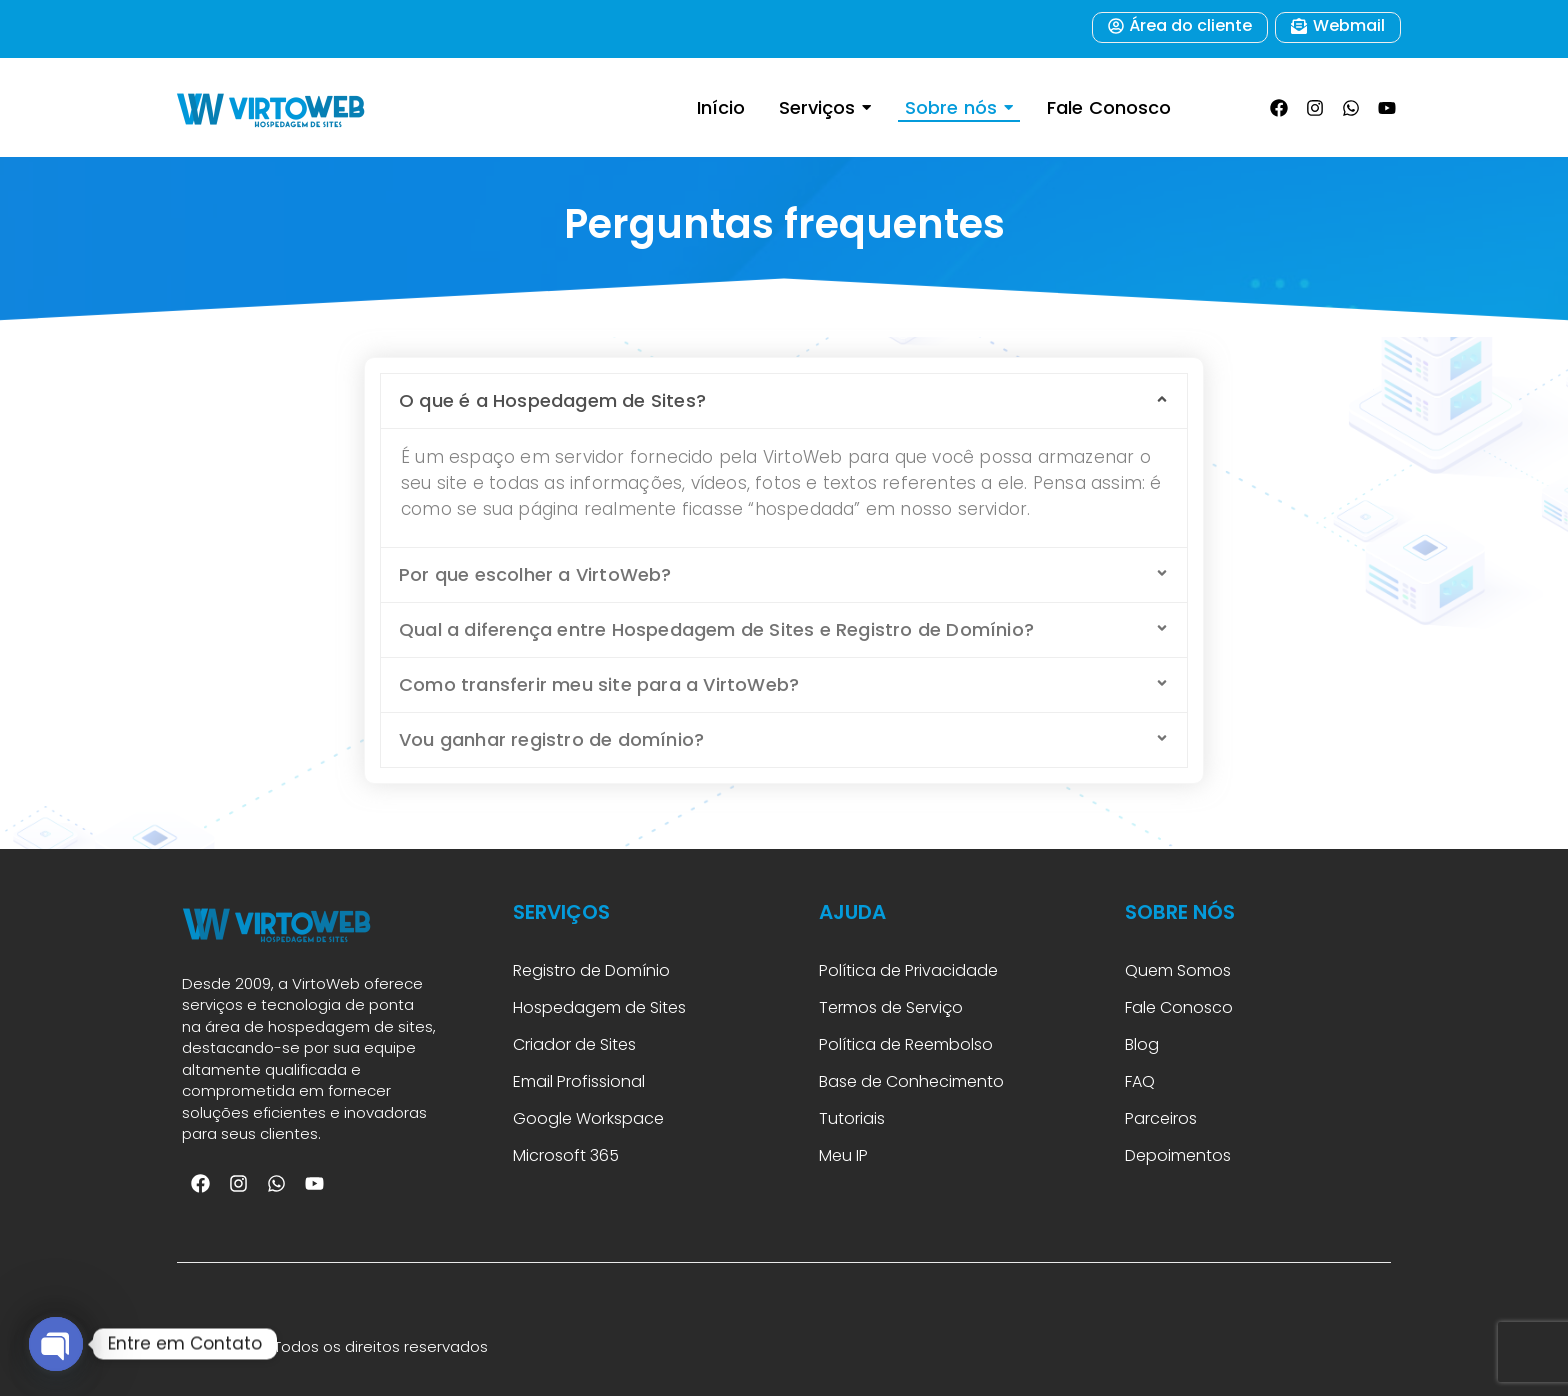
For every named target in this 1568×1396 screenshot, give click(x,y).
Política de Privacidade (908, 970)
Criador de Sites (574, 1044)
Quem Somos (1178, 970)
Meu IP (843, 1155)
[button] (784, 401)
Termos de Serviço (891, 1007)
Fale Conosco (1179, 1007)
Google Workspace (588, 1118)
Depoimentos (1178, 1155)
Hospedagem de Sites (599, 1007)
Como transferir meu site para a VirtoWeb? (599, 684)
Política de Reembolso (906, 1044)
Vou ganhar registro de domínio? (551, 739)
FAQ (1142, 1081)
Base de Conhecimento (911, 1081)
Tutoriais (856, 1118)
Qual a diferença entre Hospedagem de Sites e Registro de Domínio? (716, 629)
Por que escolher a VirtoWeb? (535, 574)
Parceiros (1161, 1118)
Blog (1142, 1044)
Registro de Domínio (591, 970)
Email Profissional (579, 1081)
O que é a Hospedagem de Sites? (552, 400)
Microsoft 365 (568, 1155)
